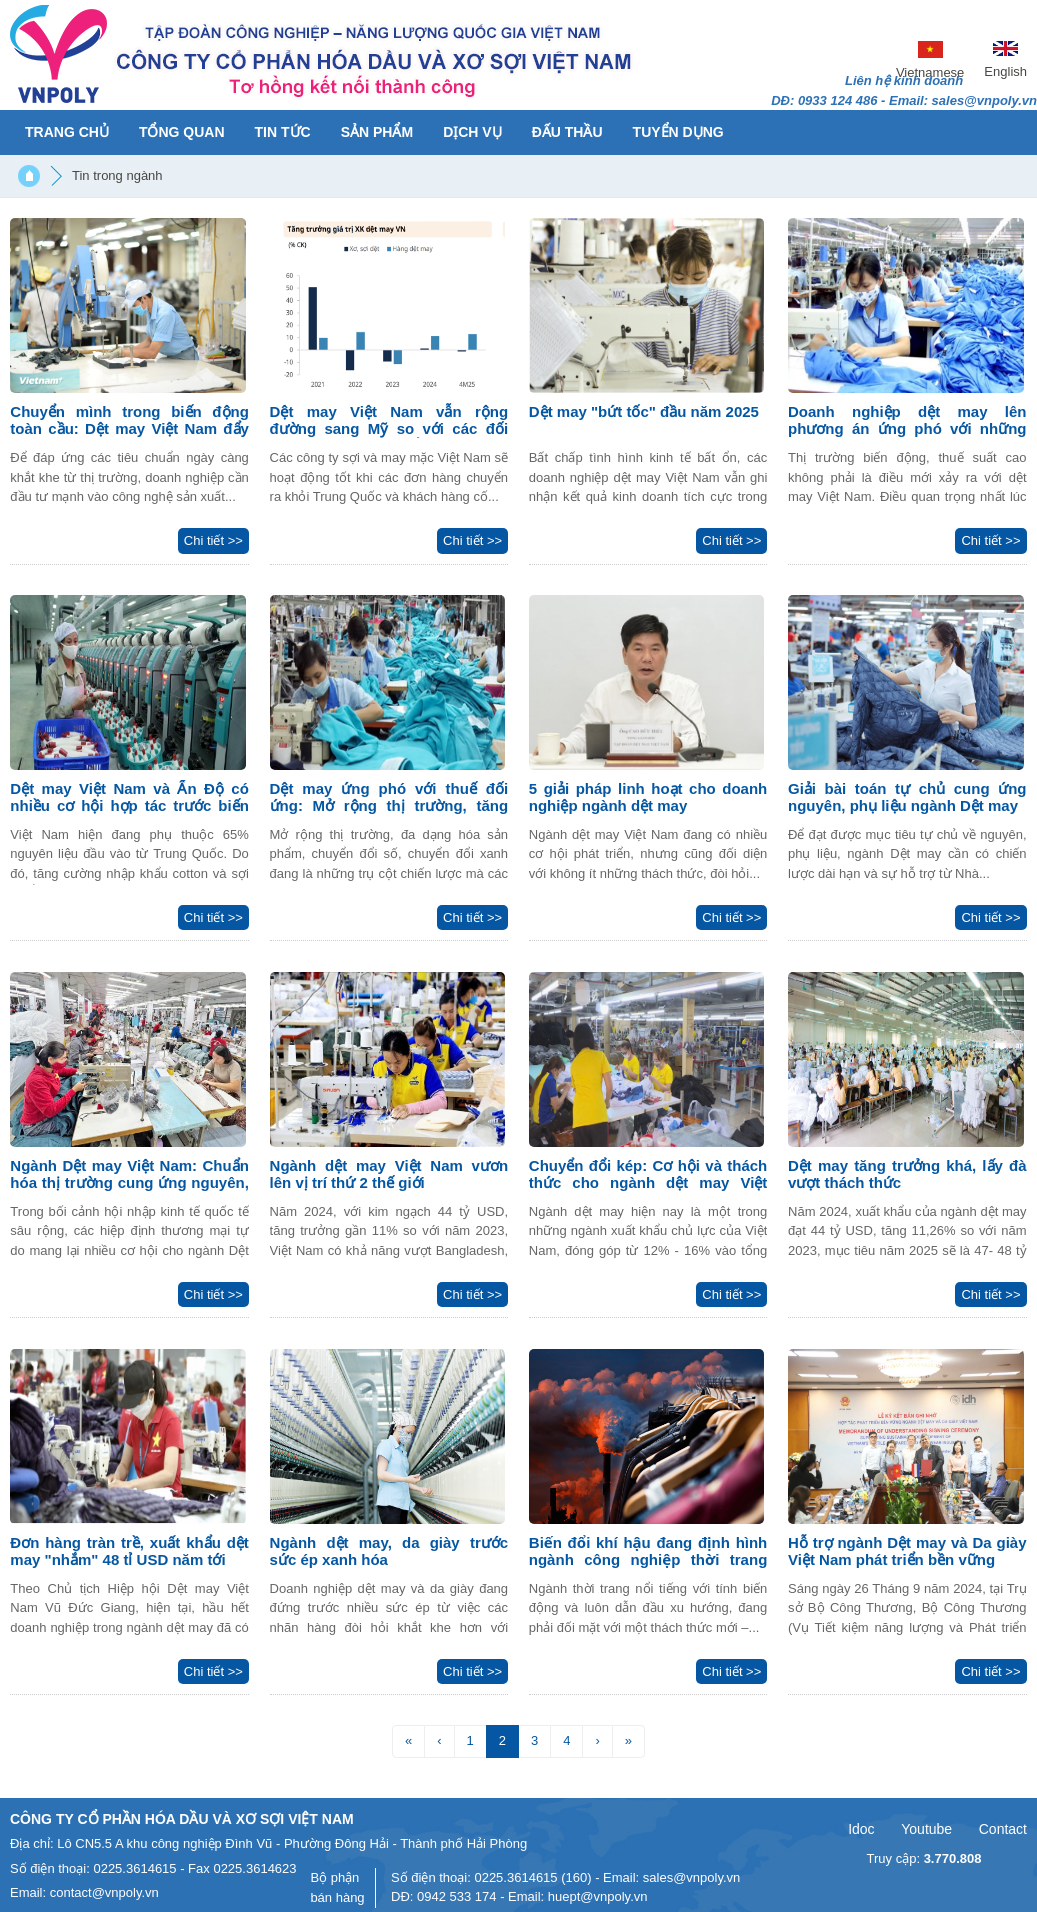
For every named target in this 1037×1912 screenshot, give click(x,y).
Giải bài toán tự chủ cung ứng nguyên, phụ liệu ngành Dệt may (907, 797)
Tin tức (283, 132)
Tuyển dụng (678, 132)
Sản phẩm (377, 132)
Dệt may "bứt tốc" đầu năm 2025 (644, 411)
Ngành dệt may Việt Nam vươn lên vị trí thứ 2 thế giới (389, 1174)
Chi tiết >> (213, 540)
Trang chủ (67, 132)
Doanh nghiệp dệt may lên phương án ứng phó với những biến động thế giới (907, 428)
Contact (1003, 1829)
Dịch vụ (472, 132)
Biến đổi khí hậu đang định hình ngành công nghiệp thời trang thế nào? (648, 1559)
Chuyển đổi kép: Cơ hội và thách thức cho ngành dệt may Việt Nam (648, 1182)
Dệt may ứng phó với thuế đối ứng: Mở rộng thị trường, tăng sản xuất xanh (389, 805)
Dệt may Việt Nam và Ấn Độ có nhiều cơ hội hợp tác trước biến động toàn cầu (129, 805)
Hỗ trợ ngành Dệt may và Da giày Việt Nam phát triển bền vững (907, 1551)
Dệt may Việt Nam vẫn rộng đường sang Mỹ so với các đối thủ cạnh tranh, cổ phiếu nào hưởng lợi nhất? (389, 437)
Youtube (926, 1829)
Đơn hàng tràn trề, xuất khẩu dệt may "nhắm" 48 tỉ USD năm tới (129, 1551)
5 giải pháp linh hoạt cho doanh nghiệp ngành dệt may (648, 797)
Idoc (861, 1829)
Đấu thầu (567, 132)
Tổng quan (182, 132)
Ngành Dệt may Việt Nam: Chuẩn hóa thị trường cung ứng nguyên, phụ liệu (129, 1182)
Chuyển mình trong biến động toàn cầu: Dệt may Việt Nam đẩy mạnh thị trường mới (129, 428)
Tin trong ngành (117, 175)
